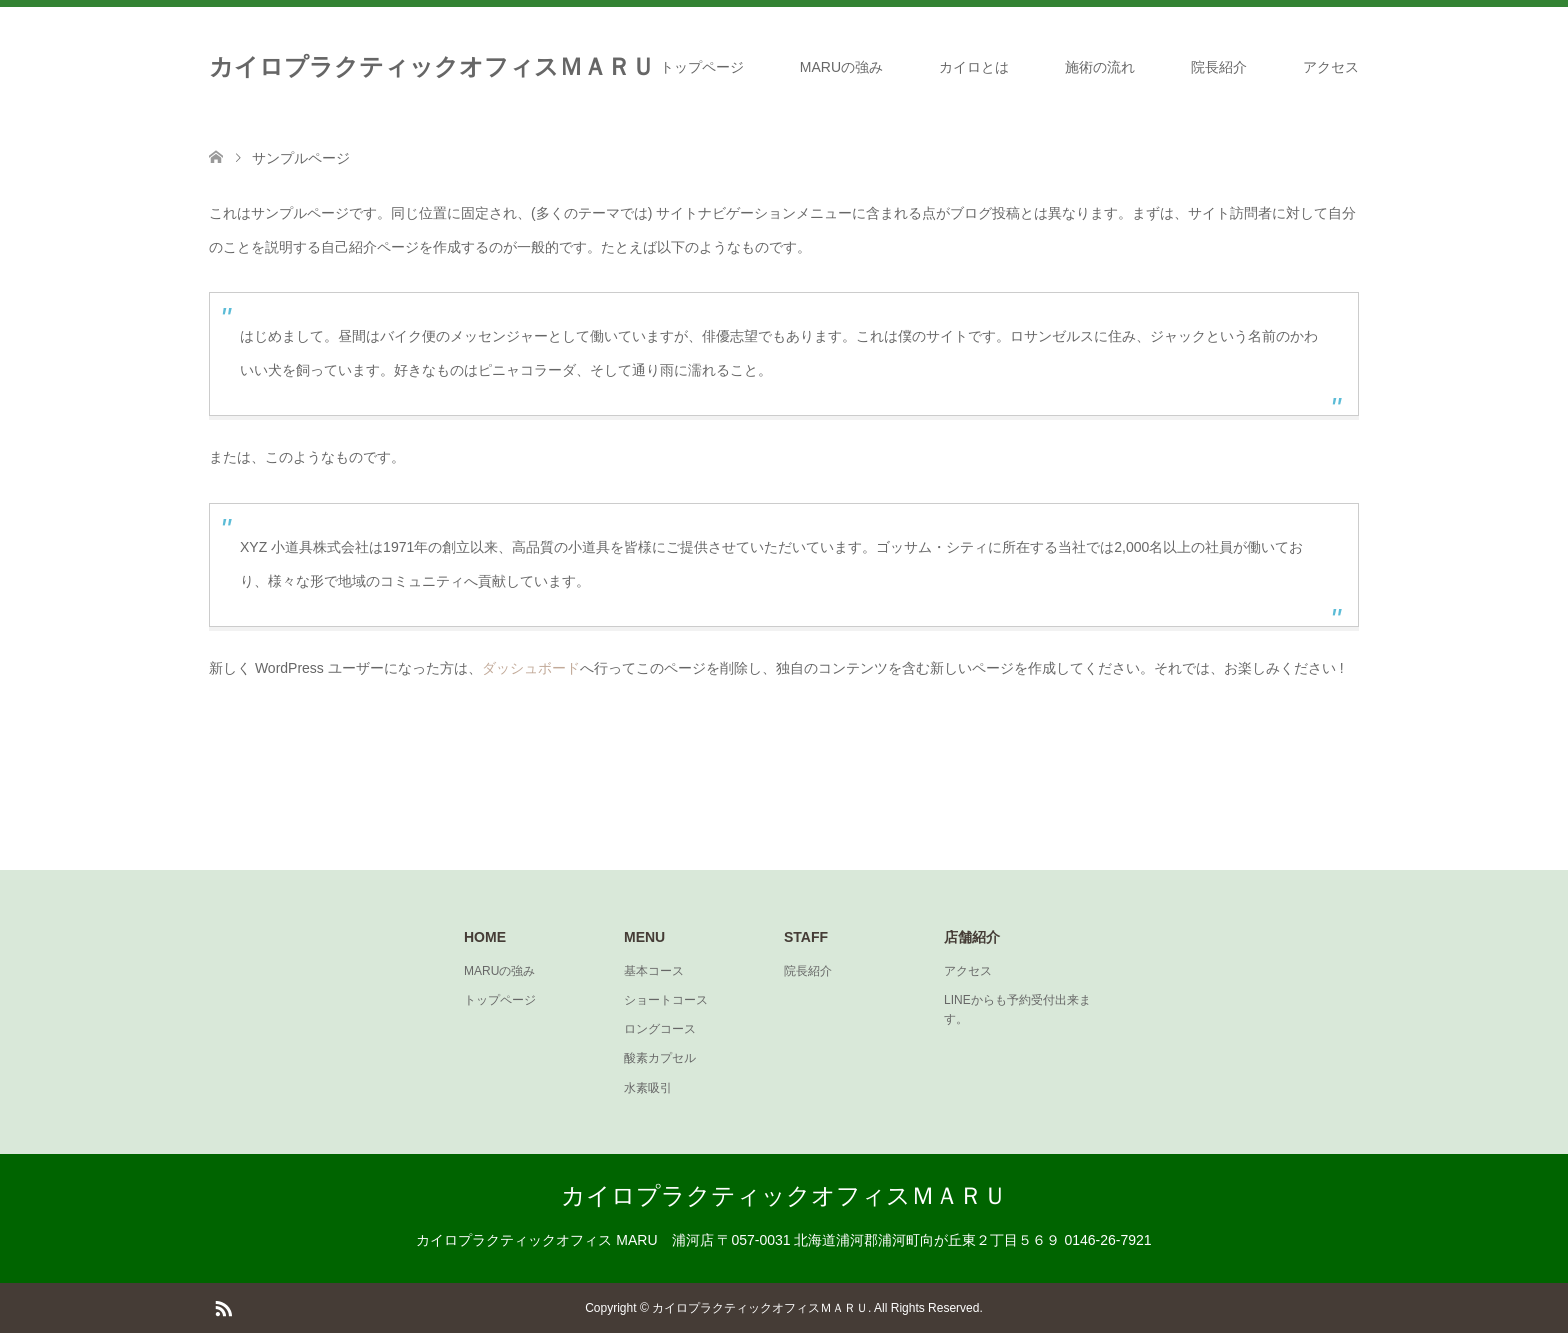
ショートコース (666, 1000)
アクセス (1331, 67)
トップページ (702, 67)
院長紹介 (1219, 67)
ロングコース (660, 1029)
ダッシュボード (531, 668)
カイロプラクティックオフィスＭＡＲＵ (432, 66)
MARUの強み (841, 67)
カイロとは (974, 67)
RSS (223, 1307)
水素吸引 (648, 1088)
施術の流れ (1100, 67)
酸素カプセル (660, 1058)
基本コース (654, 971)
